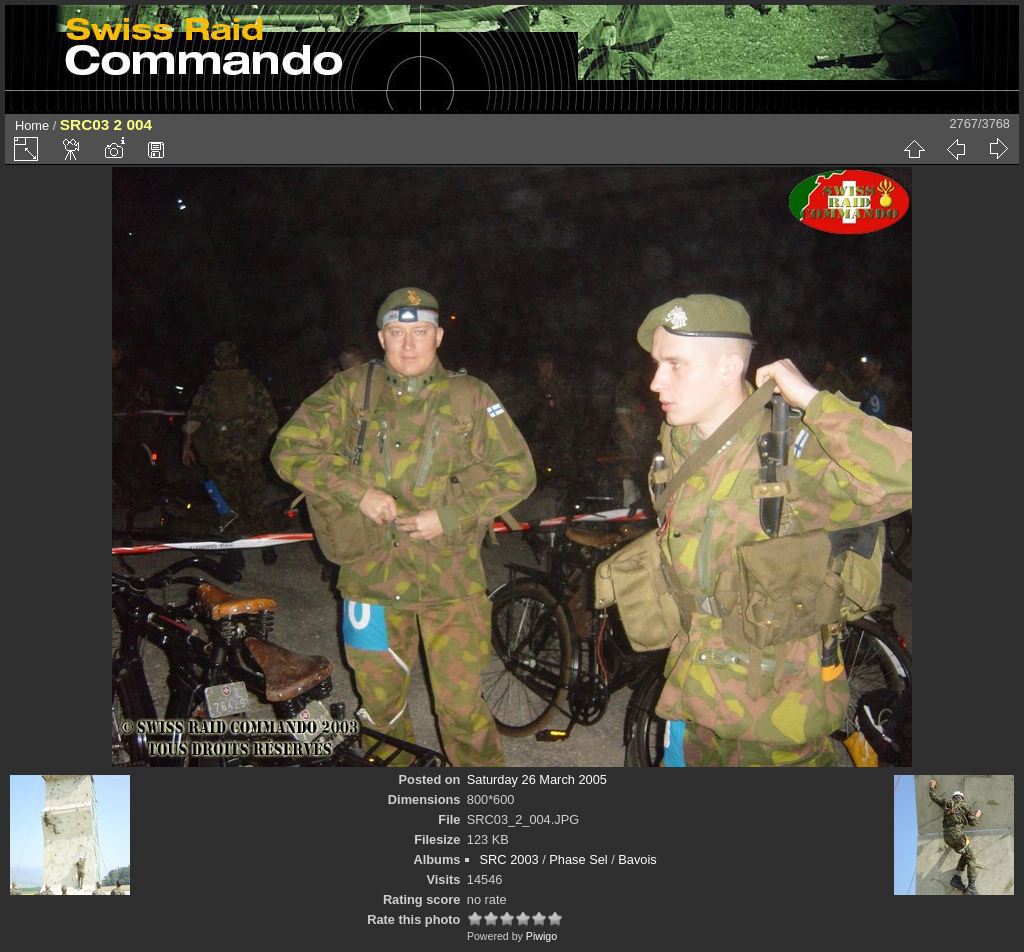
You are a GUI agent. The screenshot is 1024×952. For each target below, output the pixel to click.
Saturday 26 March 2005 (537, 779)
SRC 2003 (509, 859)
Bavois (637, 859)
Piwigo (541, 936)
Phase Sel (578, 859)
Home (32, 125)
